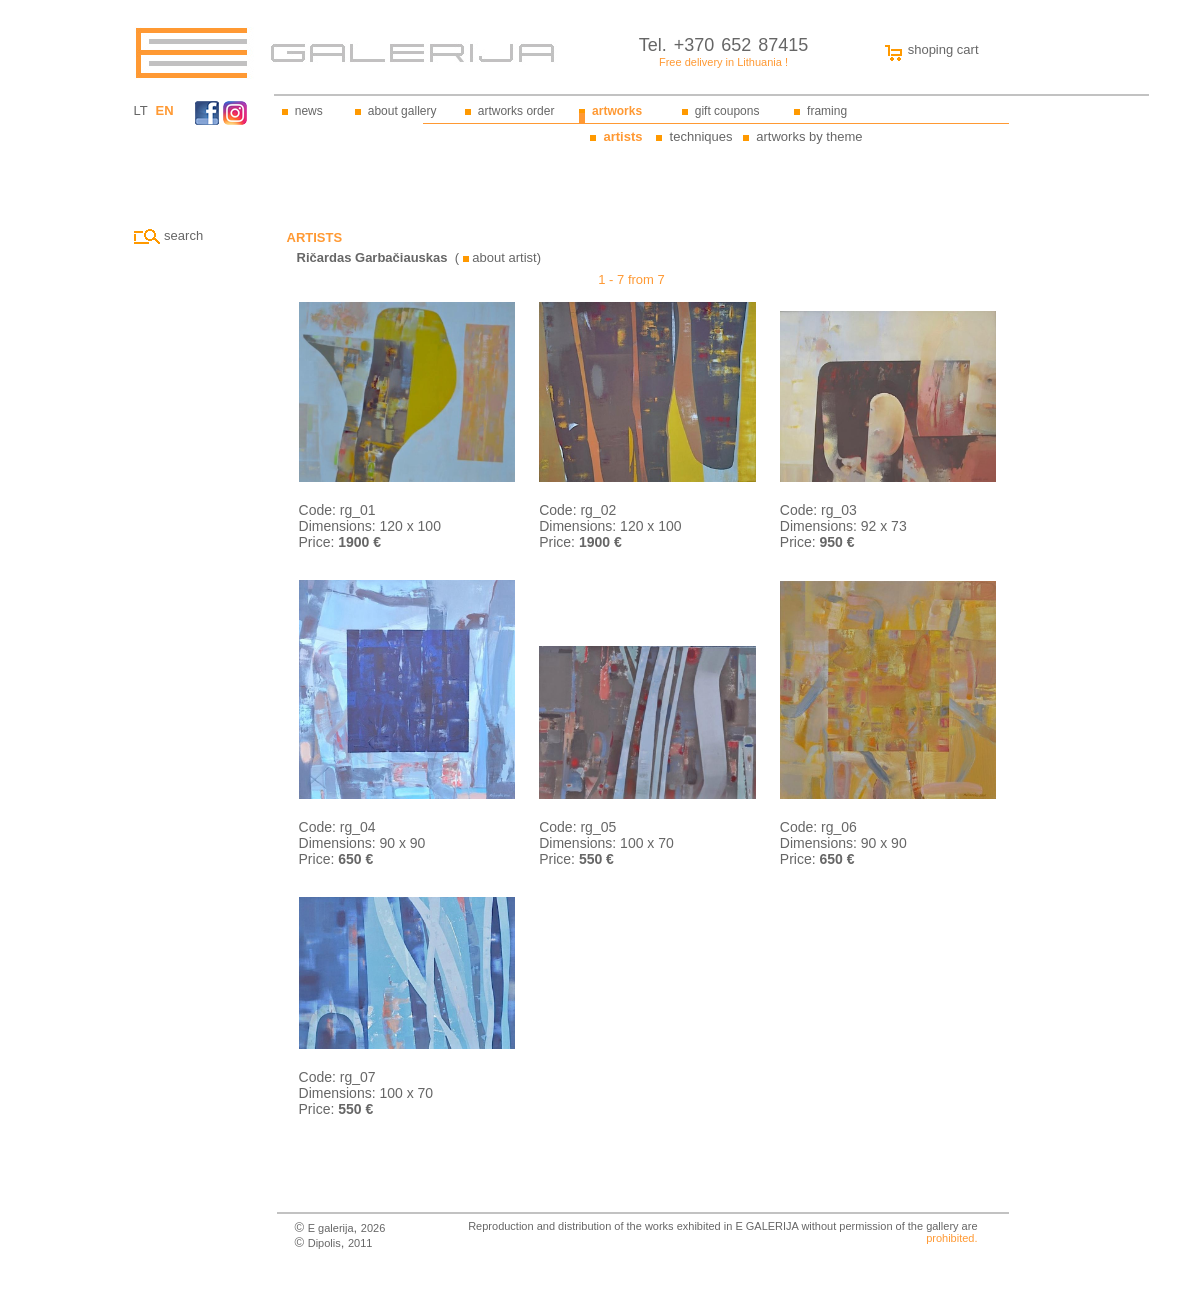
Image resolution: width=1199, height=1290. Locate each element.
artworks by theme (809, 136)
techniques (701, 136)
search (169, 235)
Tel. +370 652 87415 (724, 45)
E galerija (331, 1228)
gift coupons (727, 111)
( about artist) (419, 257)
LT (141, 110)
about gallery (402, 111)
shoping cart (927, 49)
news (309, 111)
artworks (617, 111)
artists (622, 136)
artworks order (516, 111)
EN (165, 110)
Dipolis (324, 1243)
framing (827, 111)
